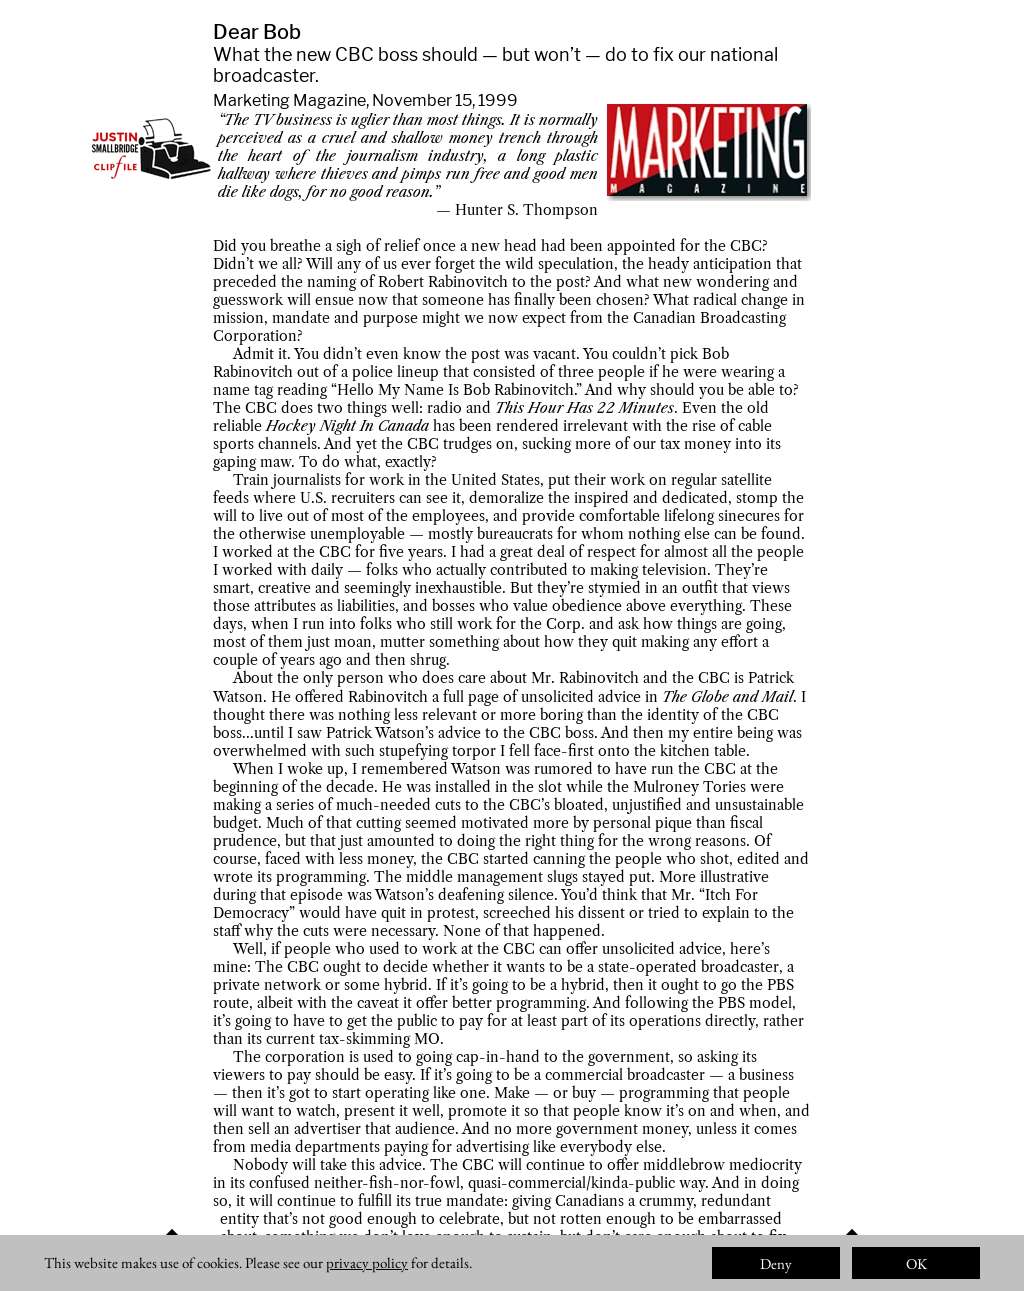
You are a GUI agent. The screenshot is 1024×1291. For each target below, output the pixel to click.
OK (916, 1263)
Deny (776, 1263)
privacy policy (367, 1262)
